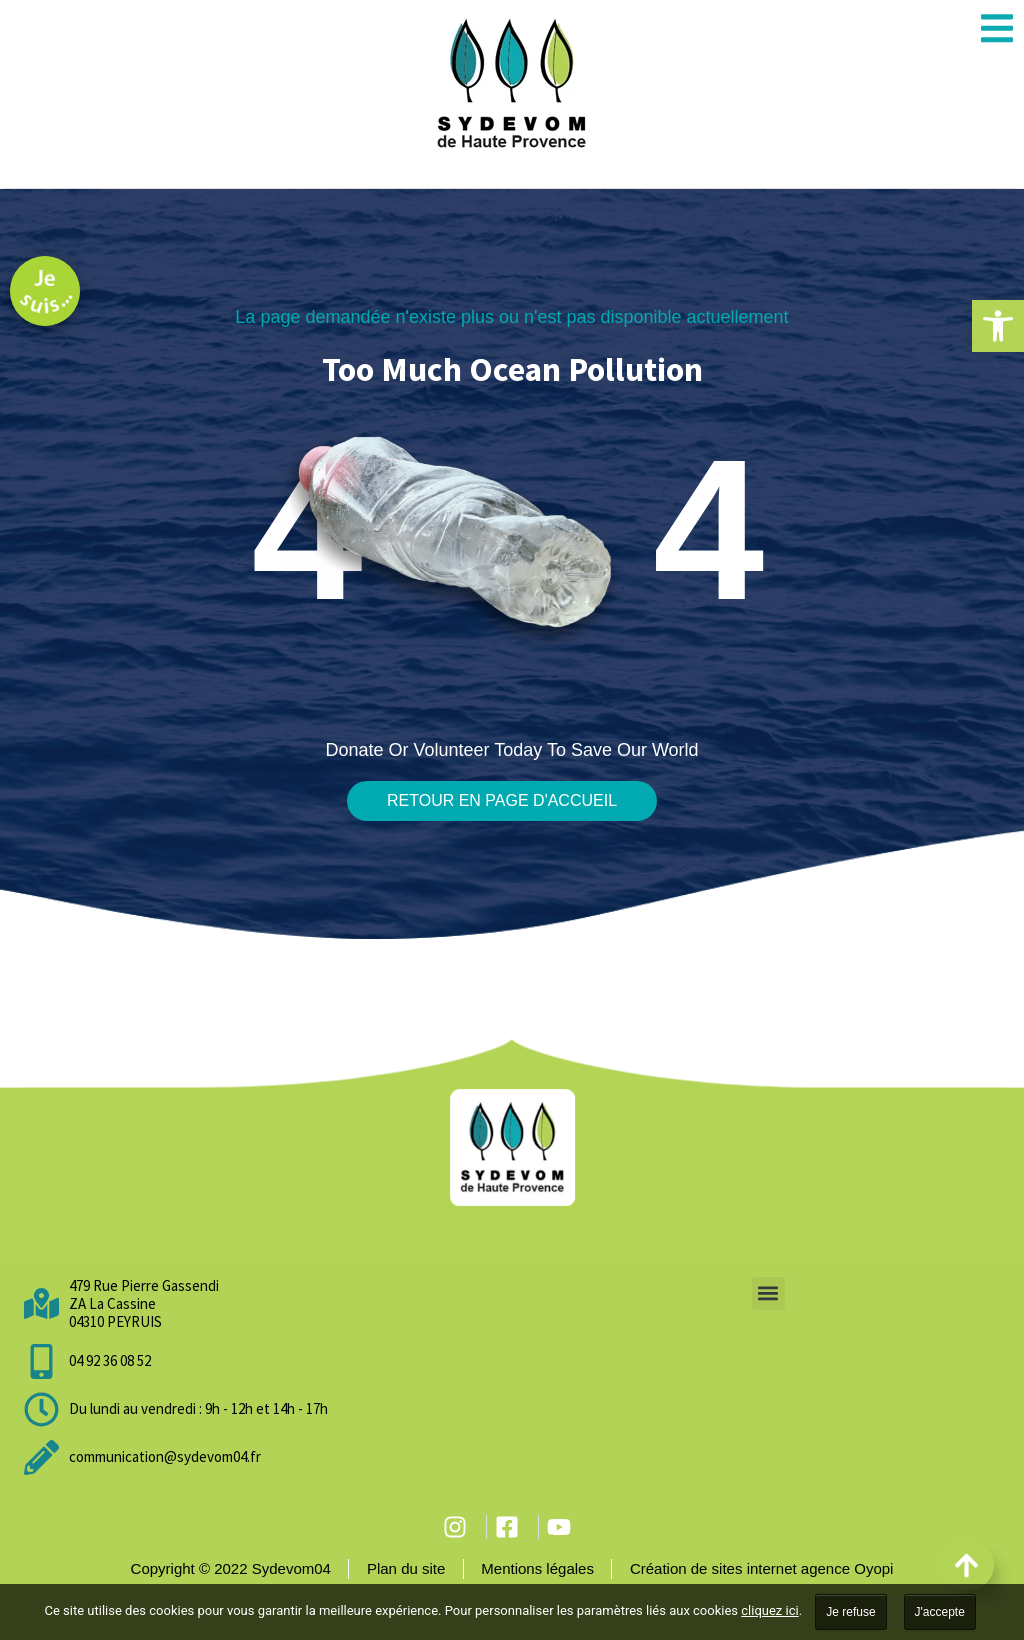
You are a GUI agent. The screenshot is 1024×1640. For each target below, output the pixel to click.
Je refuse (850, 1612)
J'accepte (940, 1612)
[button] (998, 326)
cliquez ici (769, 1610)
